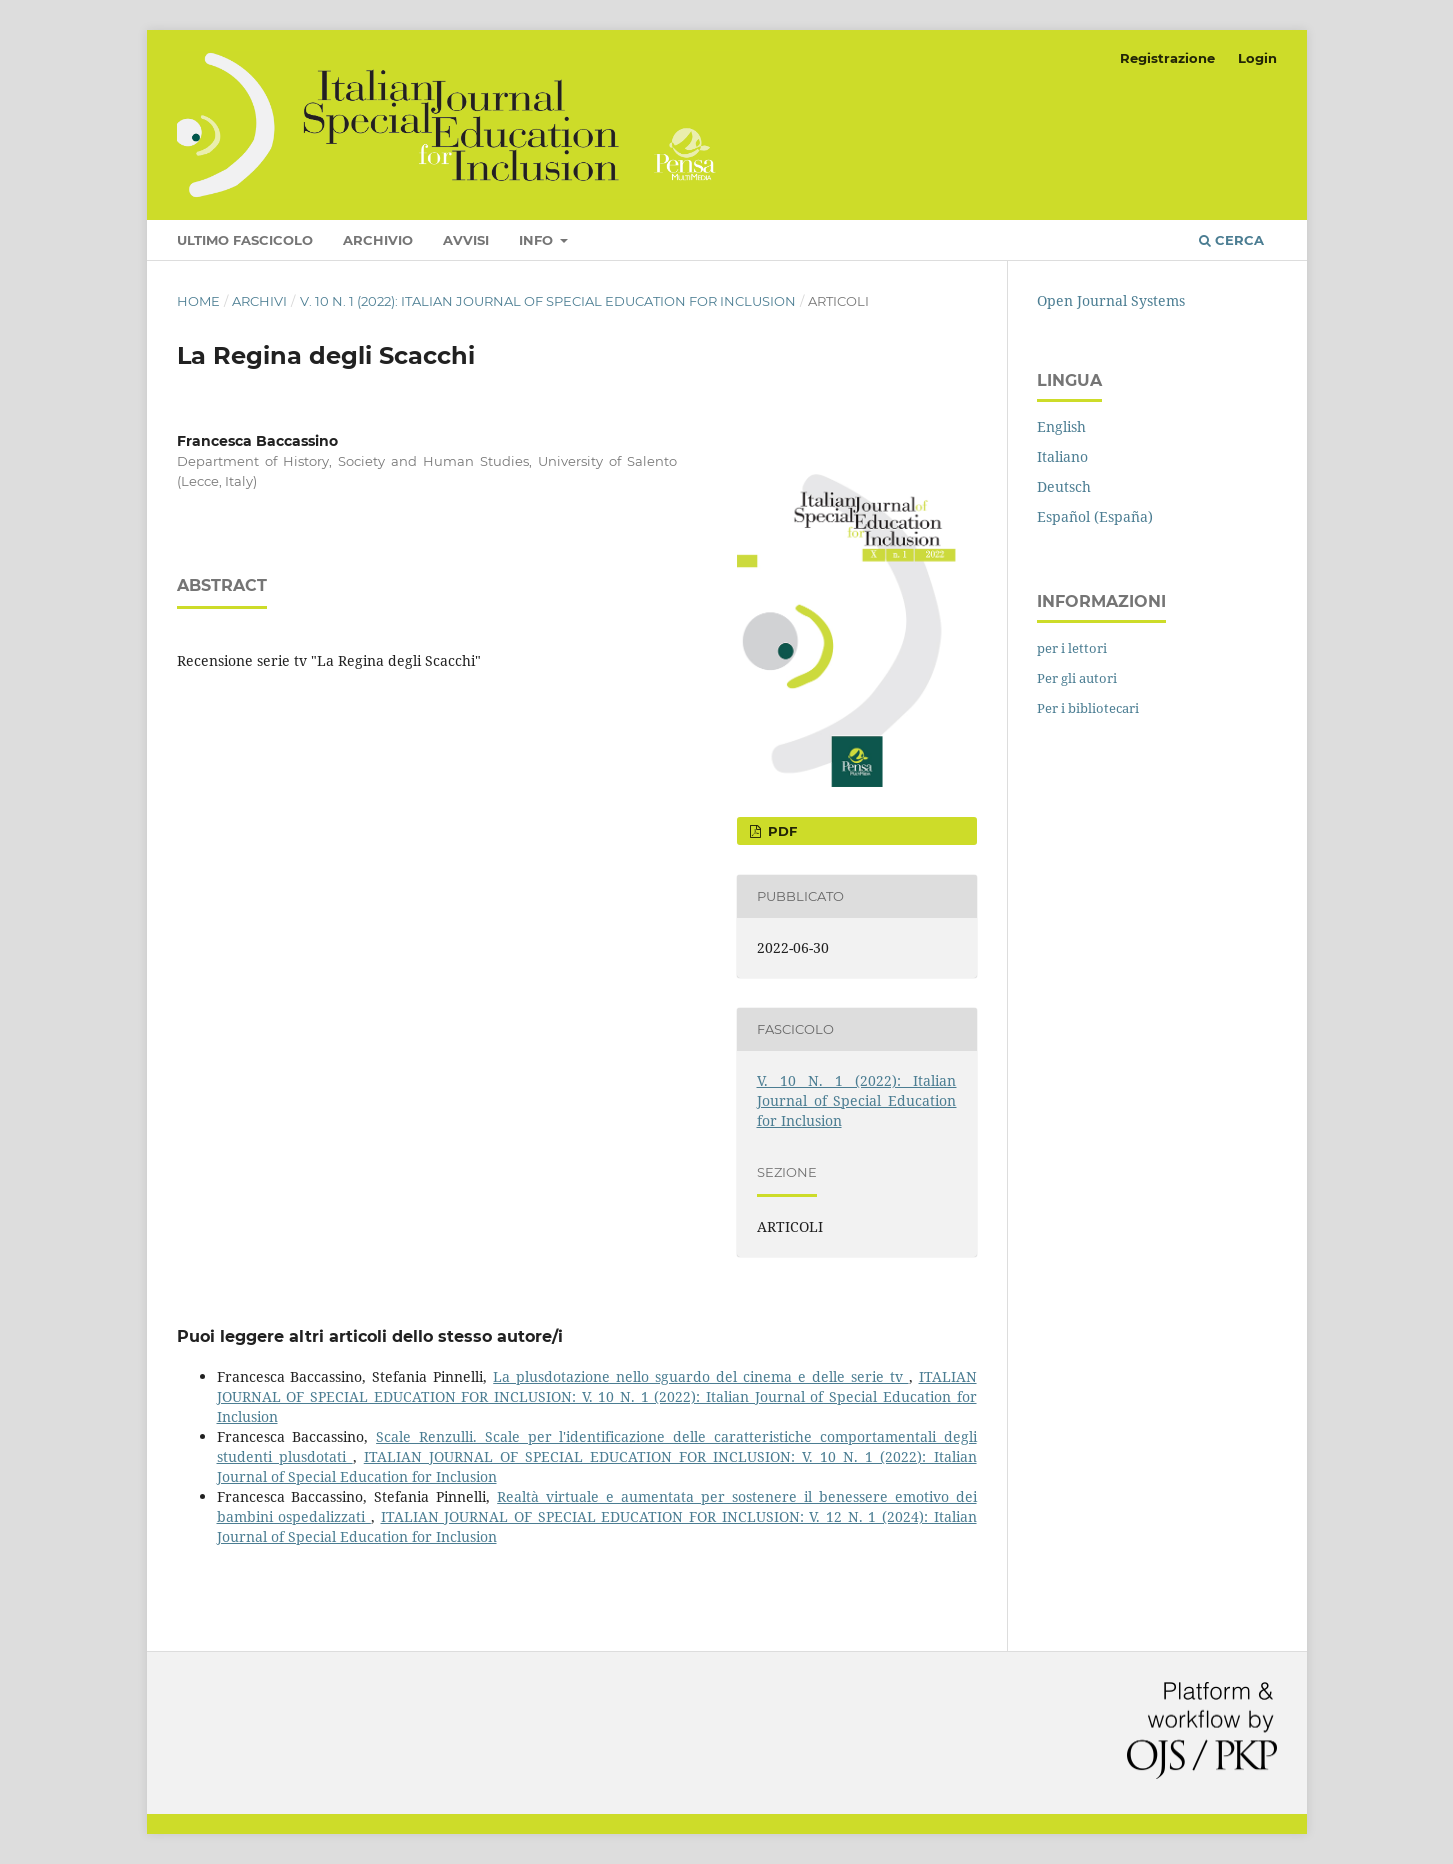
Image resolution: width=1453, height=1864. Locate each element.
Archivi (259, 301)
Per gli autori (1077, 678)
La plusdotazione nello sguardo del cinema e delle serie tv (700, 1376)
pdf (780, 831)
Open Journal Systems (1111, 300)
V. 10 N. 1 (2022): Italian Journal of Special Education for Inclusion (548, 301)
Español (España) (1095, 516)
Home (198, 301)
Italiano (1062, 456)
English (1061, 426)
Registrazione (1167, 58)
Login (1257, 58)
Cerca (1231, 240)
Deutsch (1064, 486)
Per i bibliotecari (1088, 708)
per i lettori (1072, 648)
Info (538, 240)
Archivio (378, 240)
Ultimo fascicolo (245, 240)
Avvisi (466, 240)
